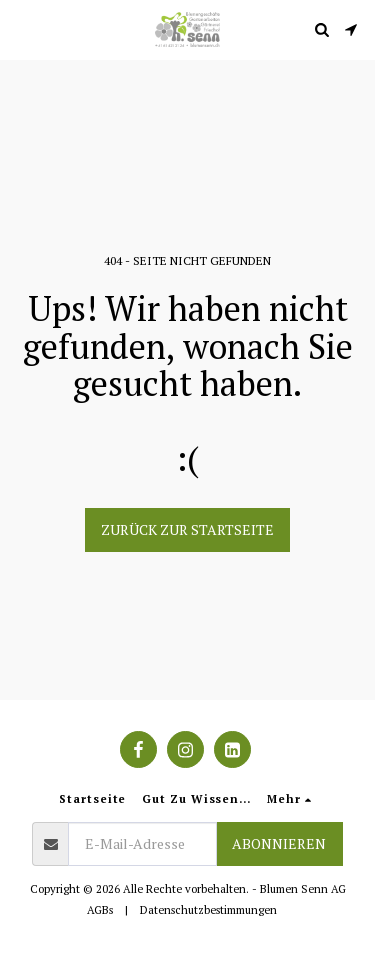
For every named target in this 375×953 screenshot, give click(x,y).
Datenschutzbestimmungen (208, 909)
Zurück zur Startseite (187, 529)
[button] (22, 28)
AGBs (100, 909)
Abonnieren (279, 843)
